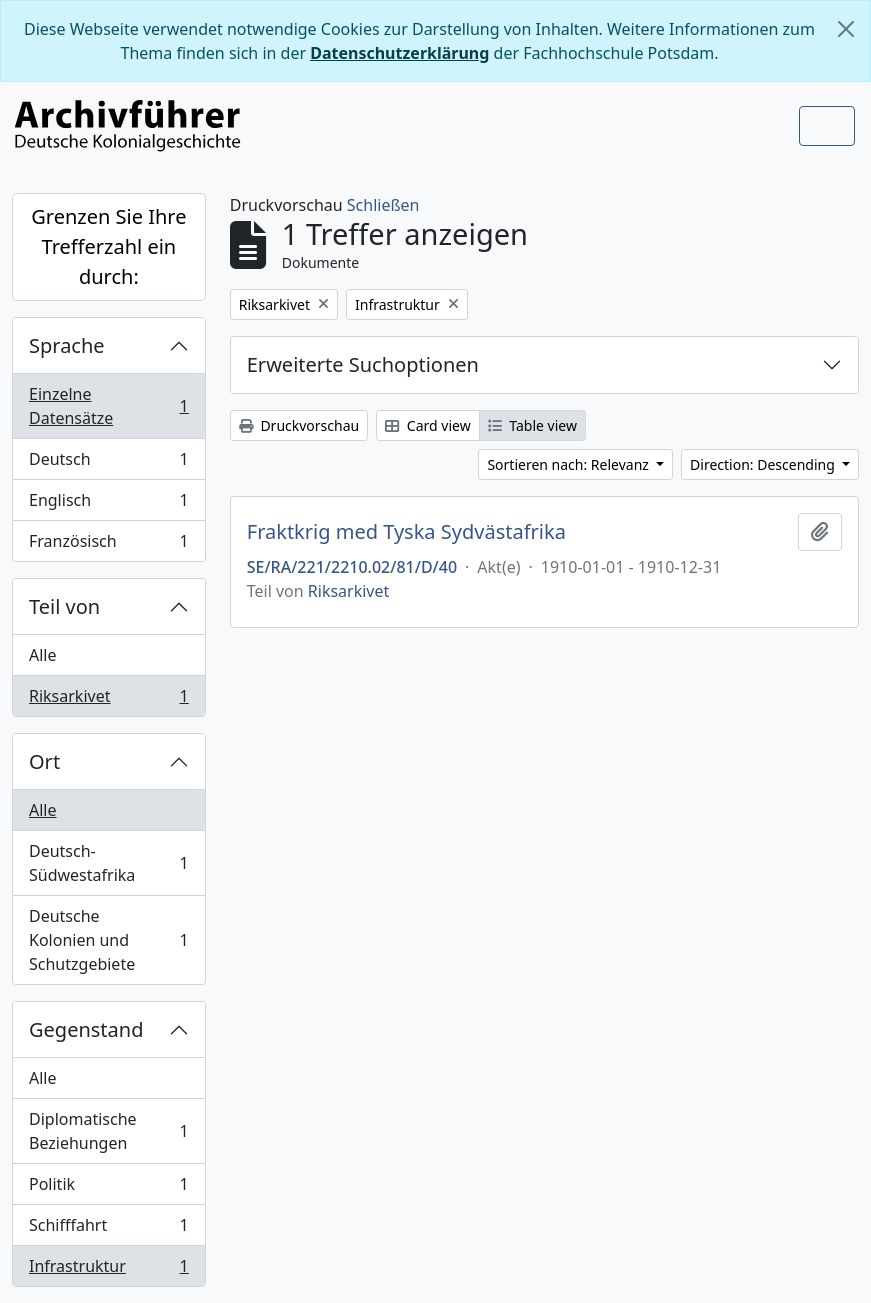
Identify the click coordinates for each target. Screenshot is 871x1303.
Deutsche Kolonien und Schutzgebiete (108, 940)
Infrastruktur (108, 1270)
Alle (43, 655)
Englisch (108, 504)
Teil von (64, 606)
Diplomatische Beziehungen (108, 1131)
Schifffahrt (108, 1229)
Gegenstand (86, 1029)
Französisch (108, 545)
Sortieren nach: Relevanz (569, 464)
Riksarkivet (108, 700)
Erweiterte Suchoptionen (363, 364)
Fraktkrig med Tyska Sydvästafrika (406, 532)
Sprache (67, 345)
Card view (427, 425)
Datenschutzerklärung (399, 53)
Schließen (383, 205)
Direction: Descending (764, 464)
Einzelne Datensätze (108, 406)
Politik (108, 1188)
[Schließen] (846, 29)
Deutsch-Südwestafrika (108, 863)
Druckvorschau (299, 425)
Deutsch (108, 463)
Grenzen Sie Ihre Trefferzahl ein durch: (108, 246)
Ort (44, 761)
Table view (532, 425)
